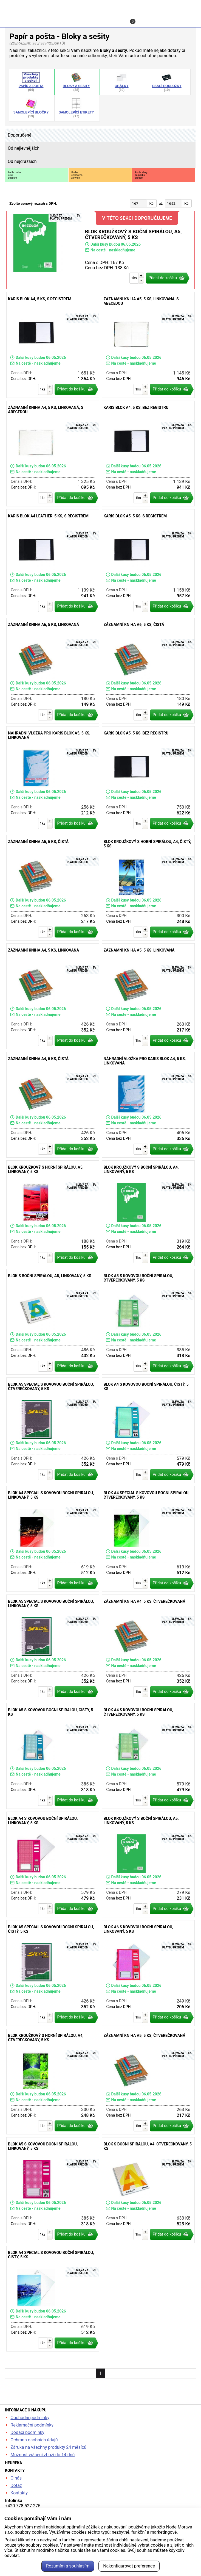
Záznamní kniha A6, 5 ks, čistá (148, 670)
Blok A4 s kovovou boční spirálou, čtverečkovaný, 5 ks (148, 1756)
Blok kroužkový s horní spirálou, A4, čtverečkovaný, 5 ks (53, 2081)
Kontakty (19, 2492)
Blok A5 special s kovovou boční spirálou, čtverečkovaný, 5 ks (53, 1430)
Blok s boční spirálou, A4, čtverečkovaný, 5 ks (148, 2190)
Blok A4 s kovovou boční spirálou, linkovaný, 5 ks (53, 1864)
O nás (16, 2478)
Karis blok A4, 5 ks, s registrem (53, 345)
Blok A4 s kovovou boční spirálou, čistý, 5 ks (148, 1430)
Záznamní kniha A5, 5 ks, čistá (53, 887)
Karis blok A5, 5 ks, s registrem (148, 562)
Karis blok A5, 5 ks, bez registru (148, 779)
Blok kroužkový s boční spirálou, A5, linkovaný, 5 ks (148, 1864)
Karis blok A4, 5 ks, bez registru (148, 453)
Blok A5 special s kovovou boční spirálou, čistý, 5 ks (53, 1973)
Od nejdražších (22, 161)
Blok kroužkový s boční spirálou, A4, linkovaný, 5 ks (148, 1213)
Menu (184, 18)
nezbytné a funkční (58, 2539)
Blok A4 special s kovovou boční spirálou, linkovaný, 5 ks (53, 1538)
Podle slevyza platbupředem (141, 175)
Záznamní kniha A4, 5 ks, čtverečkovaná (148, 1647)
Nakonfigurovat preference (129, 2566)
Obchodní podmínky (29, 2417)
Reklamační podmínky (31, 2425)
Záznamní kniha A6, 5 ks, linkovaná (53, 670)
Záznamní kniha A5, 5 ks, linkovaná (148, 996)
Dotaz (16, 2485)
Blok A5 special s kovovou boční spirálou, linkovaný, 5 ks (53, 1647)
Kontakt (104, 18)
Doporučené (19, 135)
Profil (62, 18)
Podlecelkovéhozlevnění (77, 175)
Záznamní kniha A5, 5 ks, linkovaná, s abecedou (148, 345)
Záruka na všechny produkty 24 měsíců (48, 2447)
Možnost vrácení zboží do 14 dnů (42, 2454)
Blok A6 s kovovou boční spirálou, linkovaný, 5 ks (148, 1973)
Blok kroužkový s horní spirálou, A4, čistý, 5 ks (148, 887)
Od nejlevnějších (23, 148)
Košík (144, 20)
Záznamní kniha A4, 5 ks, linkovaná (53, 996)
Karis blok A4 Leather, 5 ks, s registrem (53, 562)
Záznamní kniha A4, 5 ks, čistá (53, 1104)
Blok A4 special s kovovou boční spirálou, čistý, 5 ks (53, 2298)
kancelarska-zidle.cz (100, 6)
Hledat (21, 18)
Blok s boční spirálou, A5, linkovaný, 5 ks (53, 1321)
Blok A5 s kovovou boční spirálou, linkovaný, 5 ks (53, 2190)
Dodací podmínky (27, 2432)
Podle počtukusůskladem (14, 175)
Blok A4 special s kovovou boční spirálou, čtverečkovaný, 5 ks (148, 1538)
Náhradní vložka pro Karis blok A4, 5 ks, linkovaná (148, 1104)
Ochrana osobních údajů (34, 2439)
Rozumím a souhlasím (67, 2566)
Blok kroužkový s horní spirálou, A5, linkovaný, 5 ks (53, 1213)
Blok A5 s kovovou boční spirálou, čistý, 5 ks (53, 1756)
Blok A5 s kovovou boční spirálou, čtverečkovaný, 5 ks (148, 1321)
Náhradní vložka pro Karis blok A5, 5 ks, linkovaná (53, 779)
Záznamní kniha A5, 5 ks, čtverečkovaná (148, 2081)
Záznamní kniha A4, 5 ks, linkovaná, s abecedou (53, 453)
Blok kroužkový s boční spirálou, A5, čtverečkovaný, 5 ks (100, 250)
